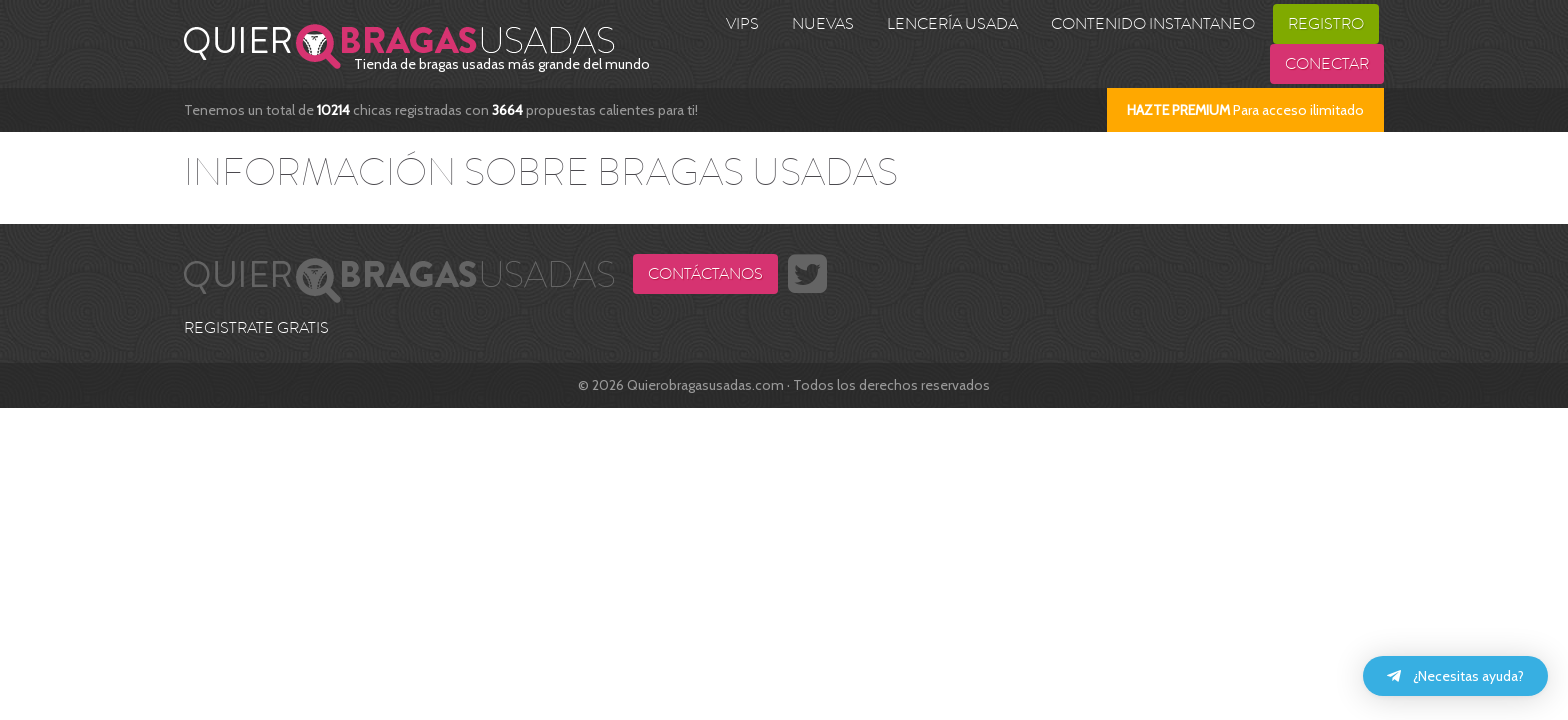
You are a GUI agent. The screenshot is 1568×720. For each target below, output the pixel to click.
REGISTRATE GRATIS (256, 328)
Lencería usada (952, 24)
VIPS (742, 24)
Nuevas (823, 24)
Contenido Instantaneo (1153, 24)
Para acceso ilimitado (1245, 110)
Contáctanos (705, 274)
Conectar (1327, 64)
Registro (1326, 24)
